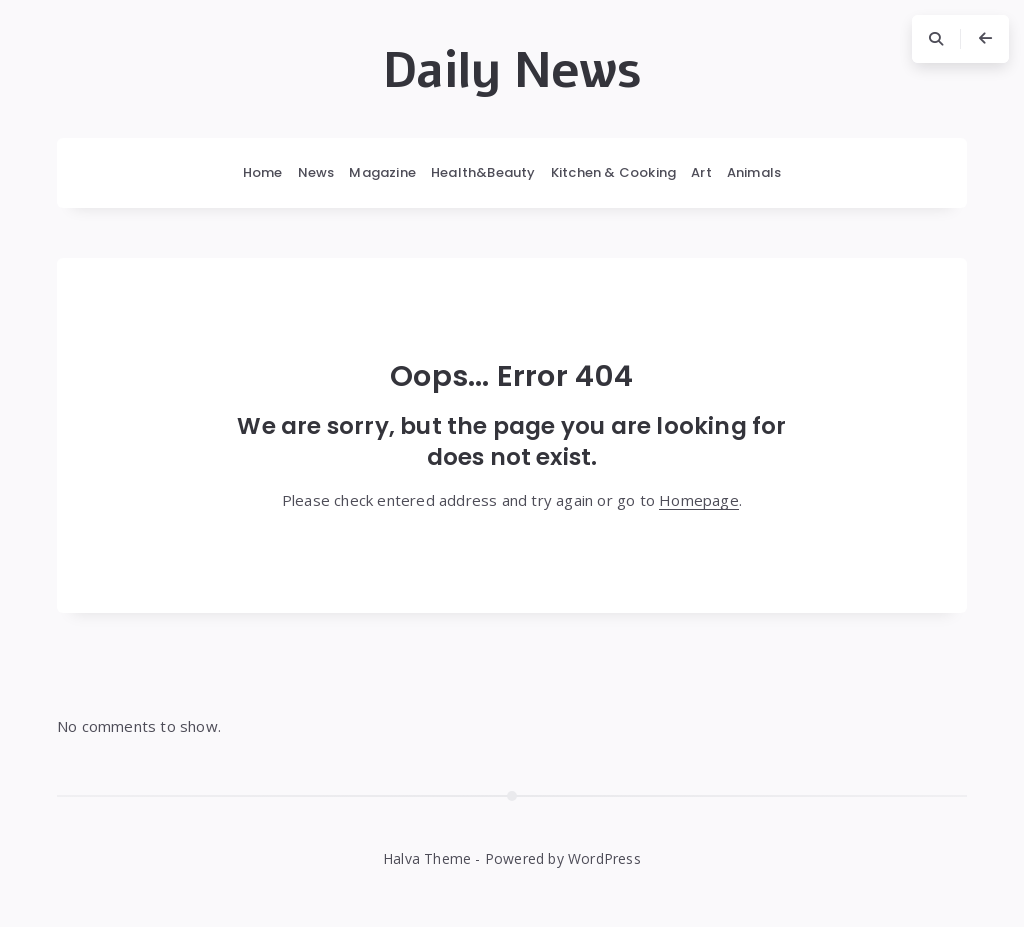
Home (263, 172)
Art (701, 172)
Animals (754, 172)
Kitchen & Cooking (613, 172)
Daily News (512, 71)
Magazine (382, 172)
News (316, 172)
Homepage (699, 500)
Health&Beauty (483, 172)
